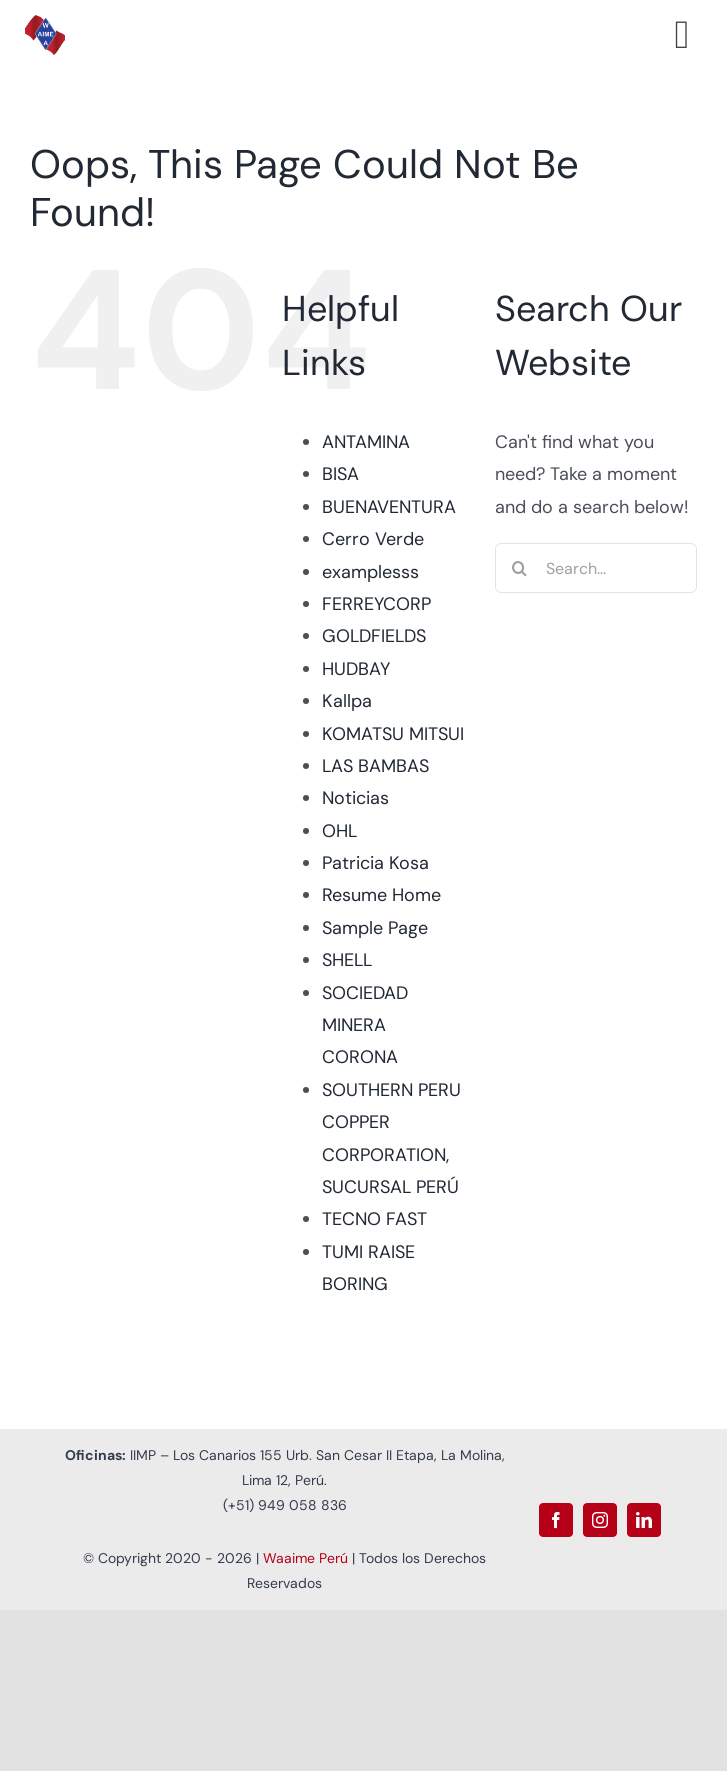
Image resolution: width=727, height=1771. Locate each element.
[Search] (520, 568)
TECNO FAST (374, 1219)
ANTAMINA (366, 442)
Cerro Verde (373, 539)
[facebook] (556, 1520)
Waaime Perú (305, 1558)
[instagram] (600, 1520)
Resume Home (381, 895)
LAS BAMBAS (375, 766)
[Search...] (596, 568)
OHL (339, 831)
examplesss (370, 572)
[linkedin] (644, 1520)
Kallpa (347, 701)
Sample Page (375, 928)
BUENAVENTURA (389, 507)
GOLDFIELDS (374, 636)
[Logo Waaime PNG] (45, 24)
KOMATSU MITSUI (393, 734)
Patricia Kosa (375, 863)
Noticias (355, 798)
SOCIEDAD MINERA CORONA (365, 1025)
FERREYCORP (376, 604)
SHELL (347, 960)
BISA (340, 474)
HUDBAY (356, 669)
